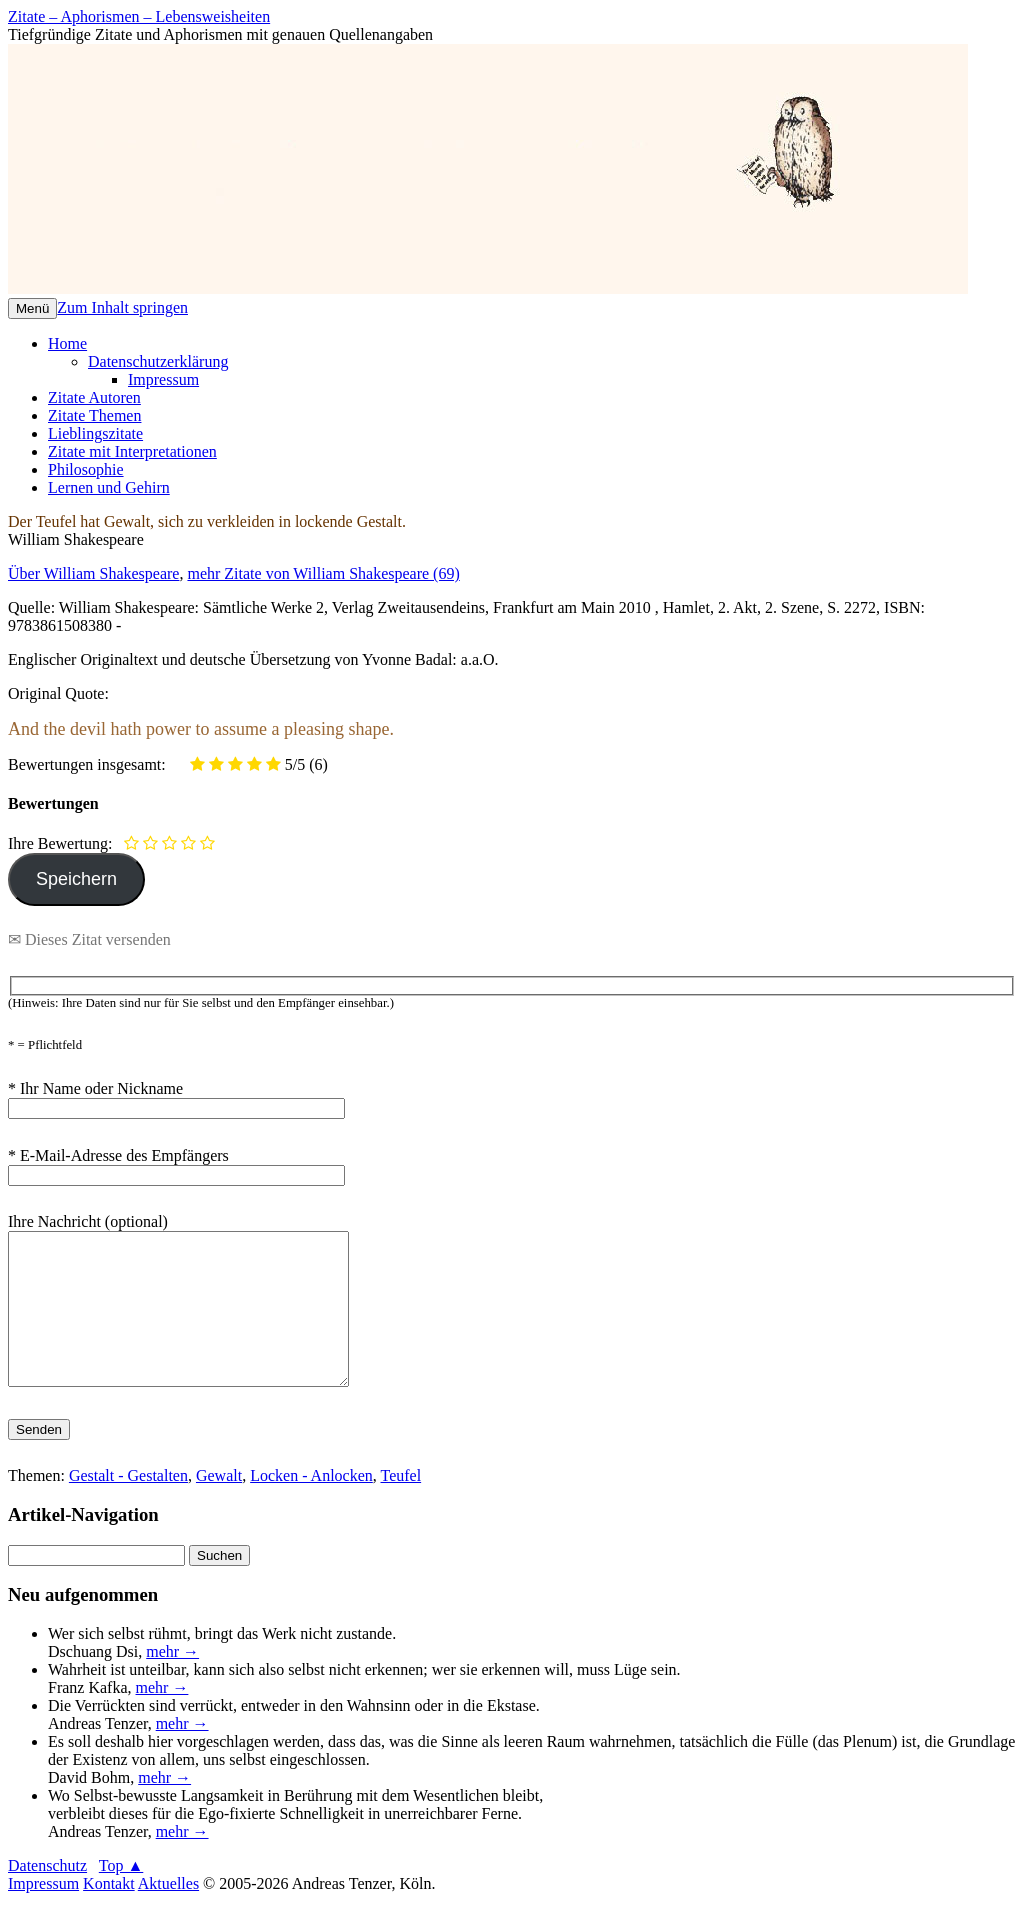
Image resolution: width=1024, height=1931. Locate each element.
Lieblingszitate (95, 433)
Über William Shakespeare (93, 573)
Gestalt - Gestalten (128, 1505)
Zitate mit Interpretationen (132, 451)
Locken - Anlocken (311, 1505)
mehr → (172, 1681)
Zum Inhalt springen (122, 307)
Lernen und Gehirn (109, 487)
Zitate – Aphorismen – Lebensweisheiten (139, 16)
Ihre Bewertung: (64, 843)
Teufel (401, 1505)
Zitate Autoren (94, 397)
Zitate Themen (94, 415)
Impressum (163, 379)
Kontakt (109, 1913)
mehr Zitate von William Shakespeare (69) (323, 573)
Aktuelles (168, 1913)
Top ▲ (121, 1895)
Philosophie (86, 469)
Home (67, 343)
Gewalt (219, 1505)
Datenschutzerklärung (158, 361)
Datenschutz (47, 1895)
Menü (32, 308)
